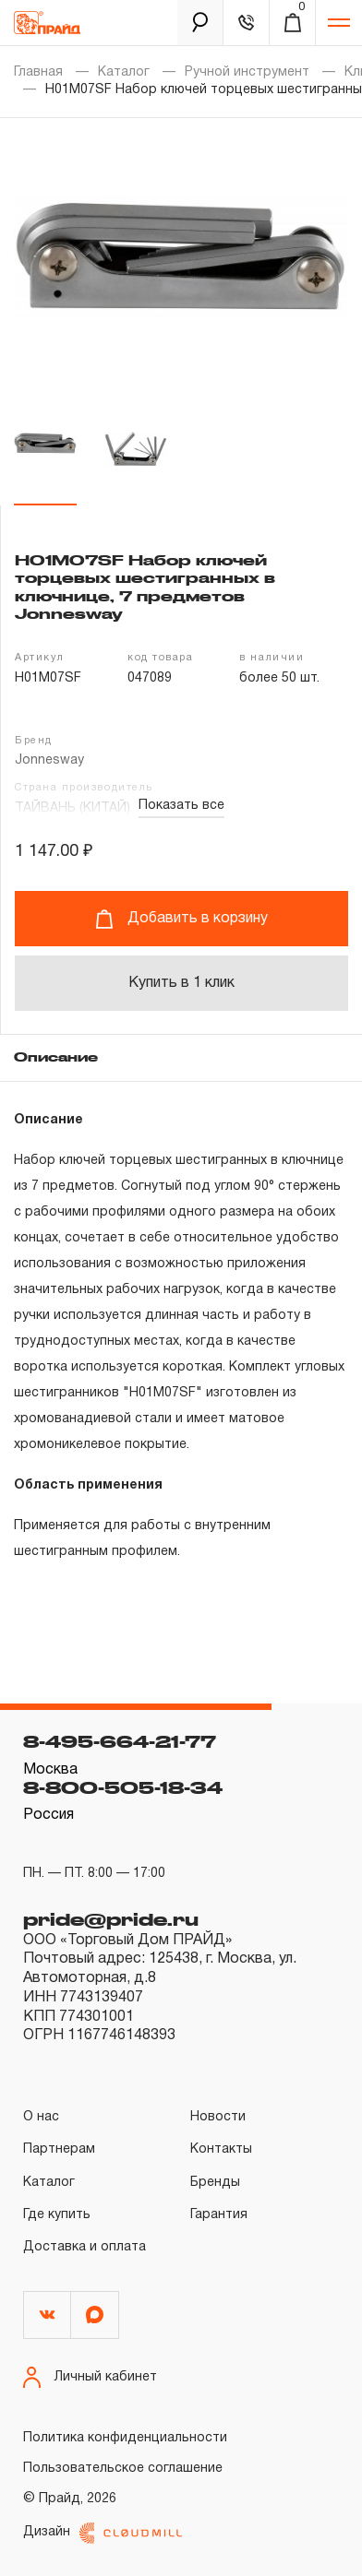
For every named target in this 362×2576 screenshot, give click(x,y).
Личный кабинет (90, 2377)
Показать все (181, 806)
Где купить (56, 2215)
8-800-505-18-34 (123, 1787)
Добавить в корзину (181, 919)
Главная (38, 72)
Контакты (221, 2149)
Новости (218, 2117)
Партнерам (59, 2149)
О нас (41, 2117)
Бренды (215, 2183)
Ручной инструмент (247, 72)
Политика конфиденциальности (125, 2438)
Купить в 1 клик (181, 983)
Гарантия (218, 2215)
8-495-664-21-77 (119, 1741)
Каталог (124, 72)
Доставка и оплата (84, 2247)
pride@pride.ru (111, 1919)
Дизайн (102, 2533)
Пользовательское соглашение (123, 2469)
